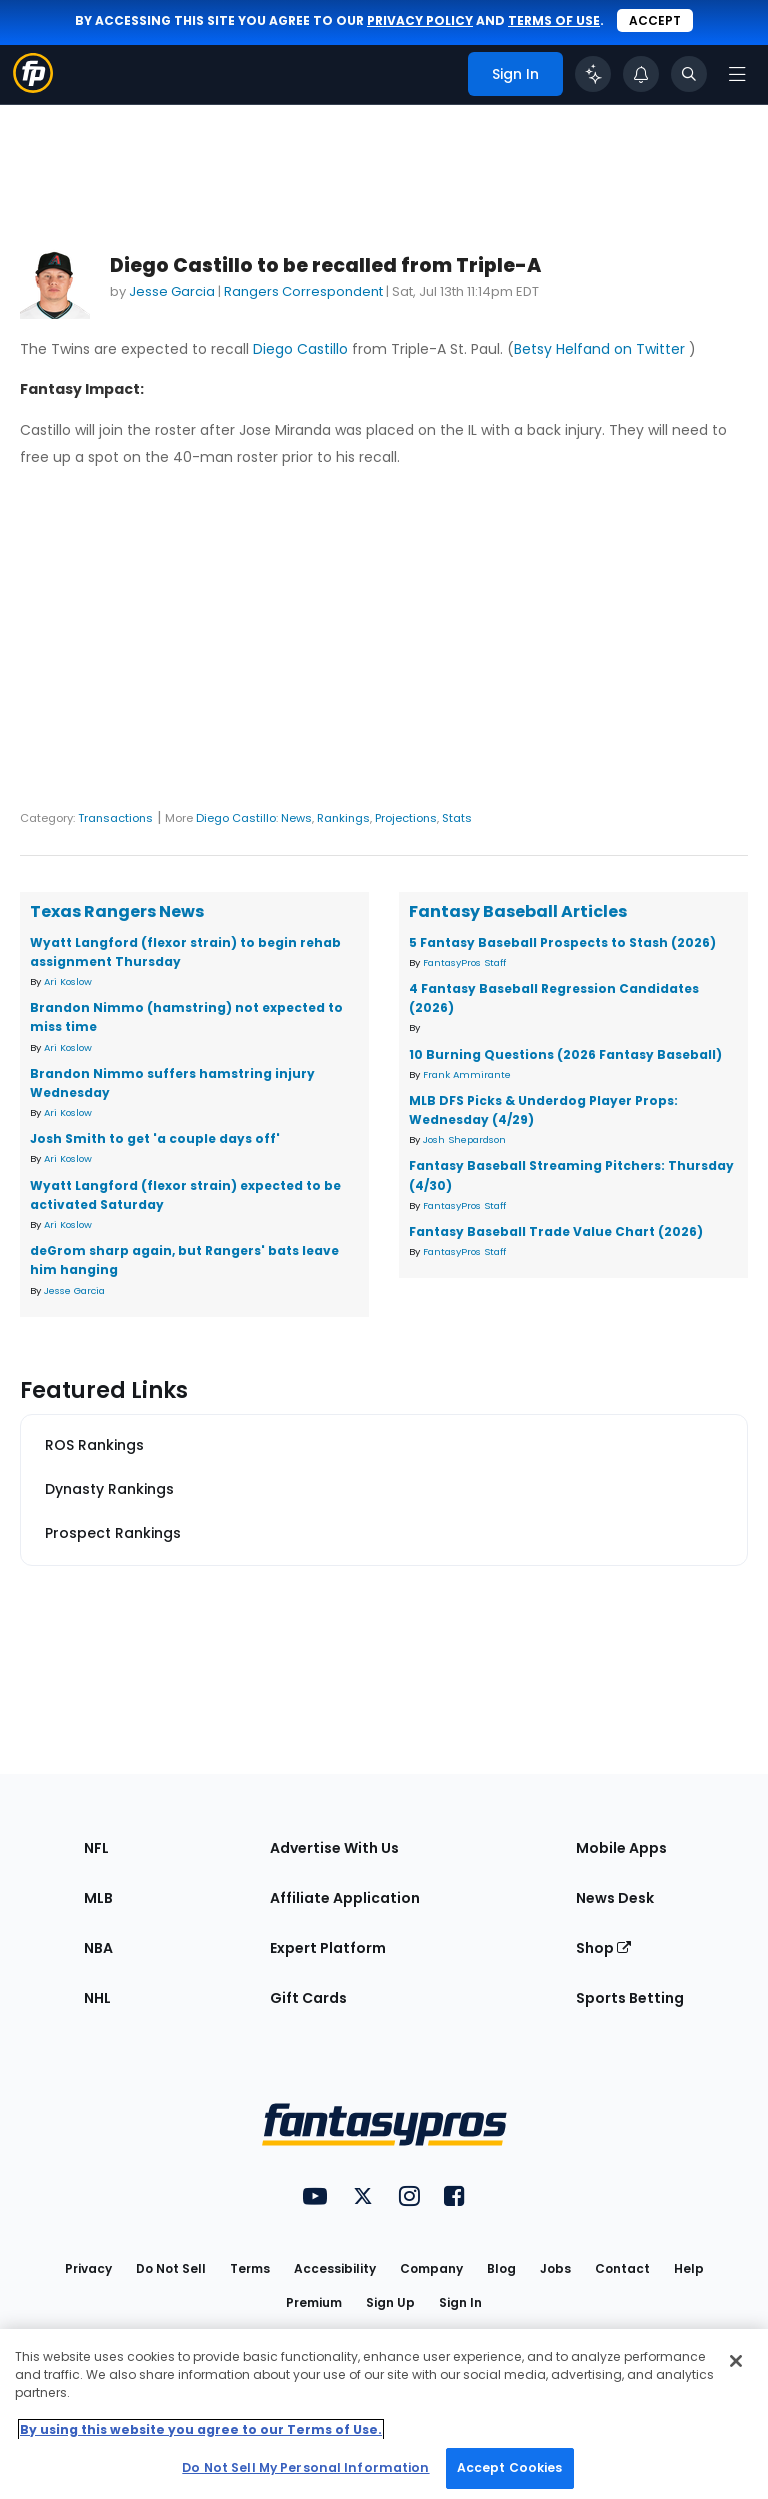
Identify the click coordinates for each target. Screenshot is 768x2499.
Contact (622, 2268)
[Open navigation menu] (737, 74)
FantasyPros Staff (464, 962)
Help (689, 2268)
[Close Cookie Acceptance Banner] (736, 2361)
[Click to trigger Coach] (593, 74)
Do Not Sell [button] (171, 2268)
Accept (655, 20)
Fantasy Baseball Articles (518, 911)
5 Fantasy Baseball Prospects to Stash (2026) (562, 942)
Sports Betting (630, 1998)
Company (431, 2268)
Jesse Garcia (172, 291)
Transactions (115, 818)
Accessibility (335, 2268)
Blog (501, 2268)
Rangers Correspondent (303, 291)
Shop (603, 1948)
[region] (384, 2414)
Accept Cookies (510, 2467)
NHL (97, 1998)
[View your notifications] (641, 74)
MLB (98, 1898)
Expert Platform (328, 1948)
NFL (96, 1848)
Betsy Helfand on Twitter (601, 349)
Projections (406, 818)
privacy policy (420, 20)
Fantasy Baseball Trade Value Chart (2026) (556, 1231)
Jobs (555, 2268)
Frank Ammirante (467, 1074)
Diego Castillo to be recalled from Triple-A (325, 265)
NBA (98, 1948)
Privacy (88, 2268)
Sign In (460, 2302)
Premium (314, 2302)
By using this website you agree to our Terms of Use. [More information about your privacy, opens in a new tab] (201, 2429)
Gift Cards (308, 1998)
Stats (457, 818)
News (296, 818)
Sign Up (390, 2302)
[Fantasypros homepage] (33, 87)
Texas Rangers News (117, 911)
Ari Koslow (68, 981)
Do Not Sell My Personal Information (305, 2467)
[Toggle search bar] (689, 74)
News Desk (615, 1898)
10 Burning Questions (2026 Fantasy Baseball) (565, 1054)
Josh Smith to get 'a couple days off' (155, 1138)
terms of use (554, 20)
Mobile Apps (621, 1848)
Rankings (343, 818)
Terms (250, 2268)
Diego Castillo (300, 349)
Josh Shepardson (464, 1139)
